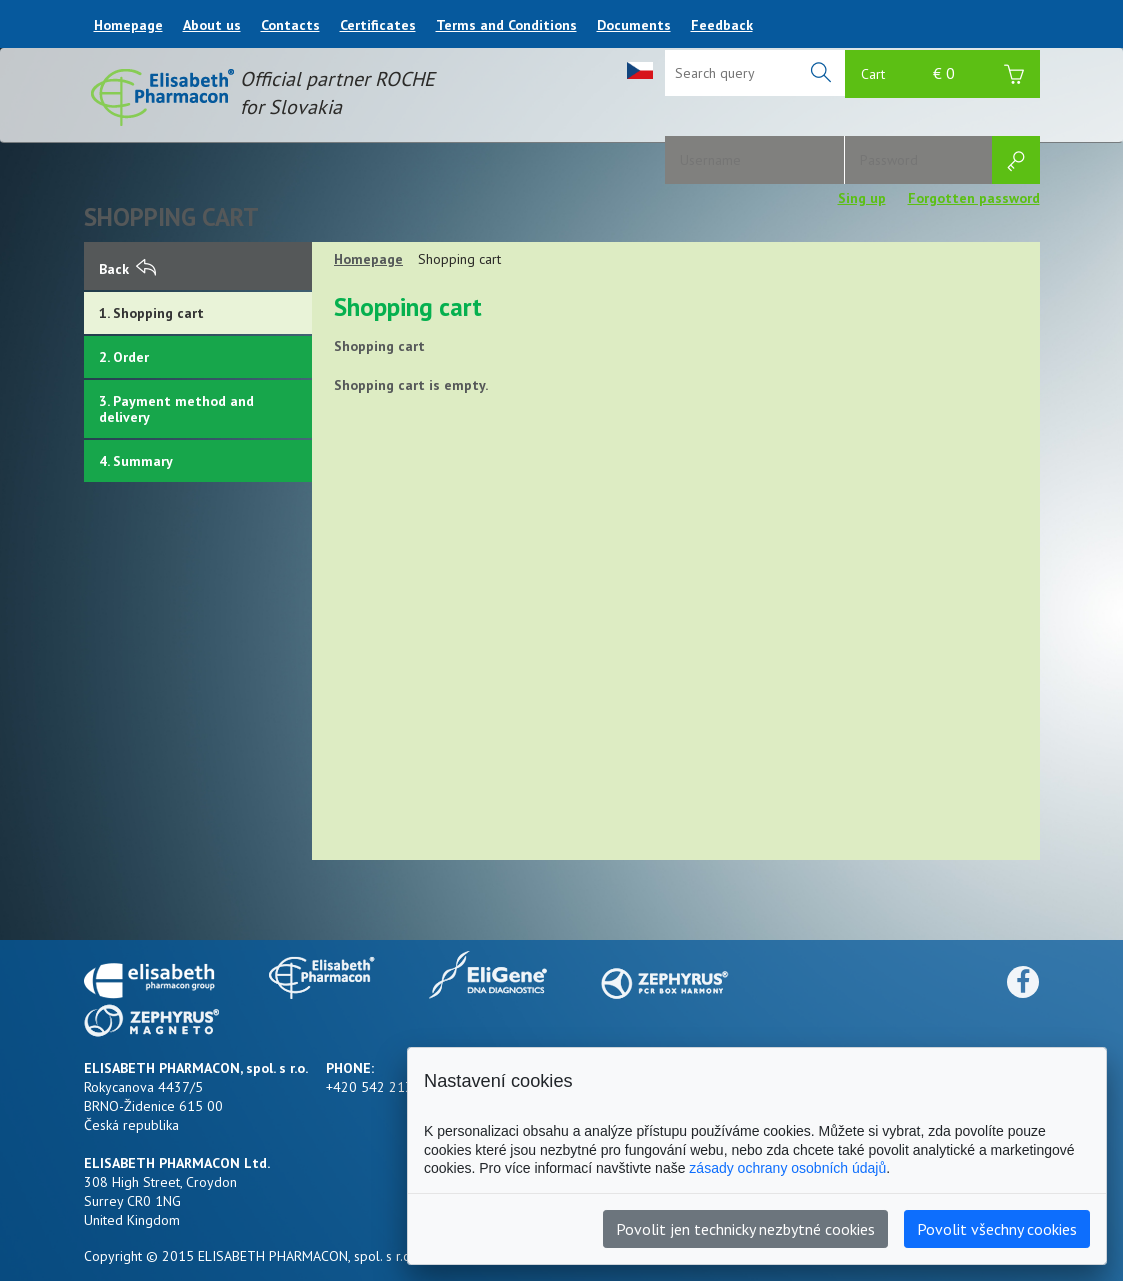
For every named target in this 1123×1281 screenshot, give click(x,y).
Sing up (862, 198)
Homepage (128, 25)
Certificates (378, 25)
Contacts (290, 25)
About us (212, 25)
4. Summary (136, 461)
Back (127, 269)
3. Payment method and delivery (176, 409)
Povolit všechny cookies (997, 1229)
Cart (942, 76)
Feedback (722, 25)
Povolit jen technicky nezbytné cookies (745, 1229)
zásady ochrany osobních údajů (787, 1168)
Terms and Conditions (506, 25)
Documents (634, 25)
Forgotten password (974, 198)
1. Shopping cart (151, 313)
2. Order (124, 357)
